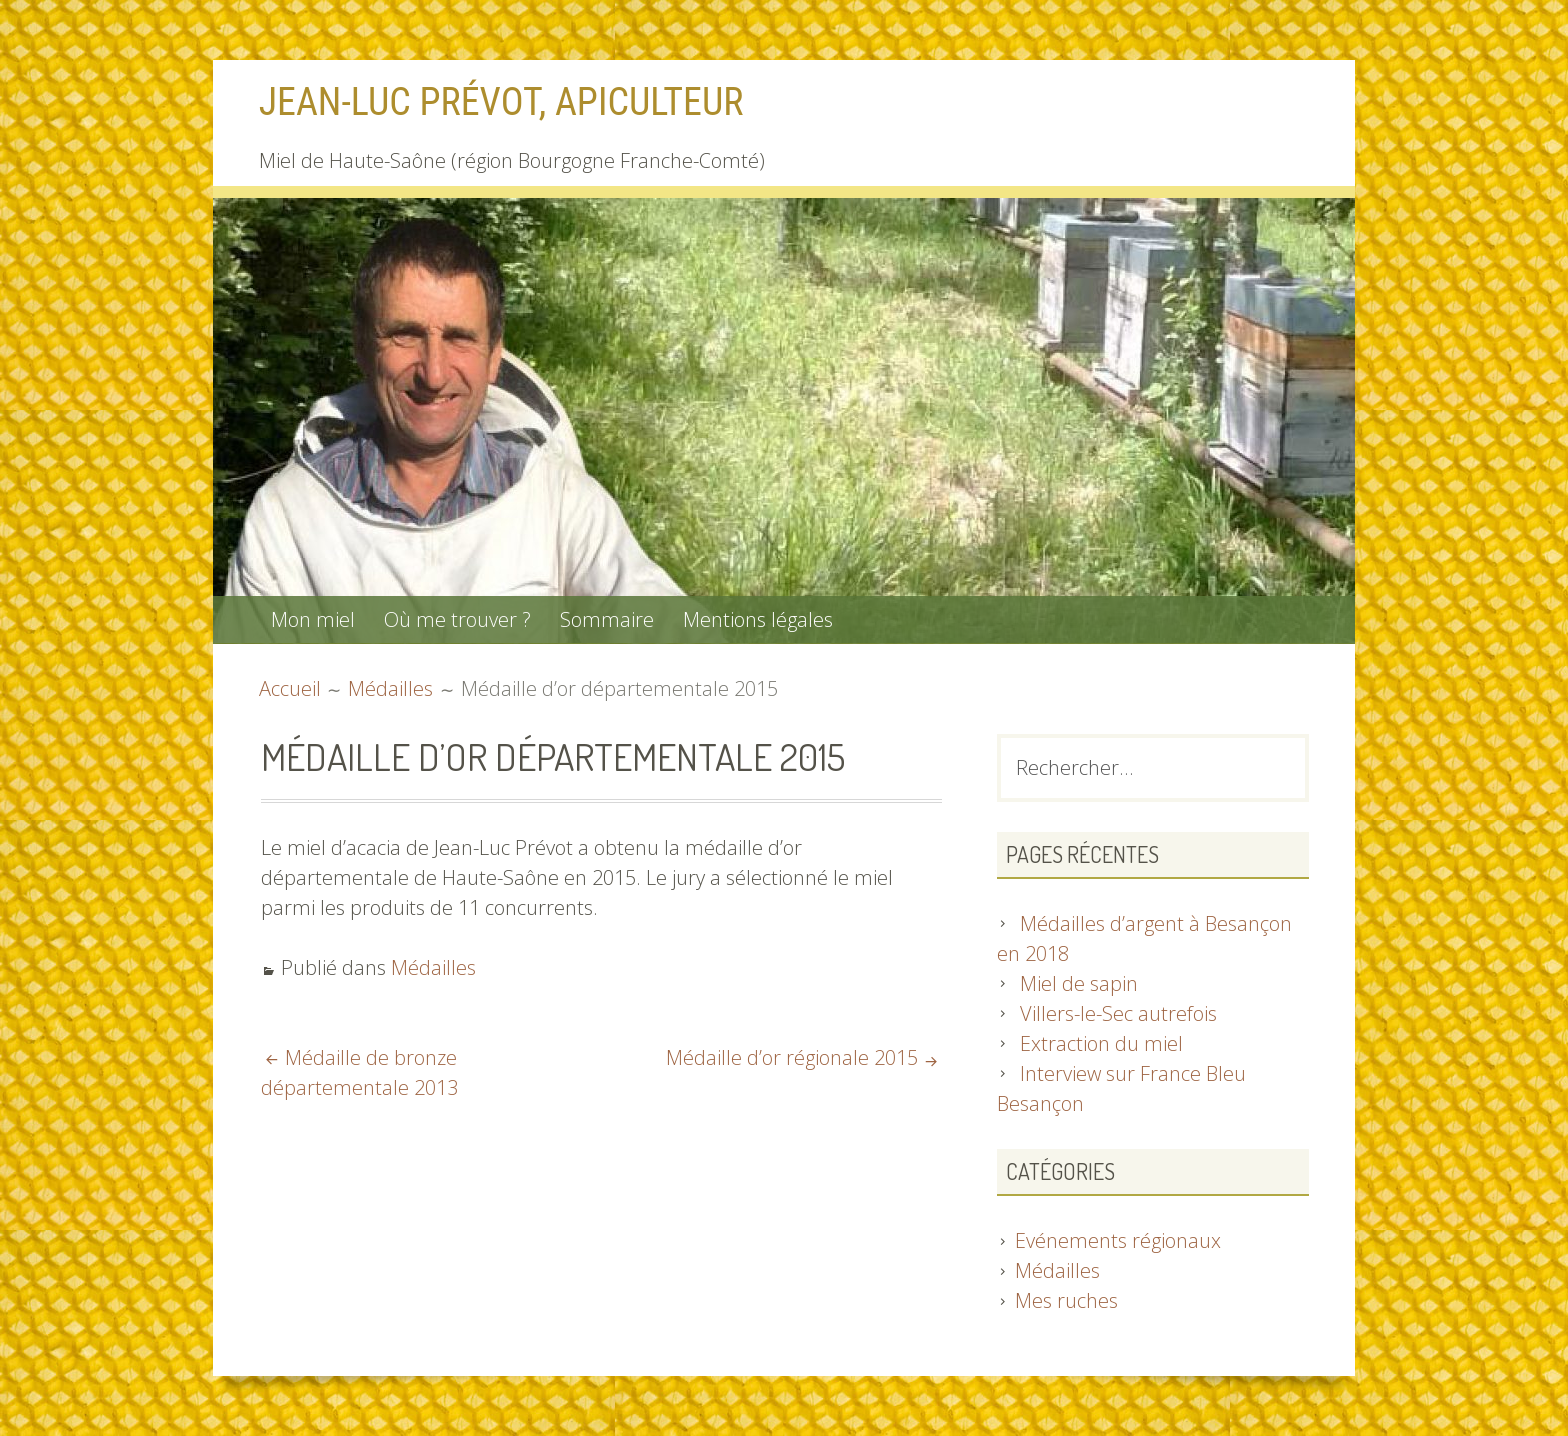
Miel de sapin (1079, 983)
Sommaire (607, 619)
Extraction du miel (1101, 1043)
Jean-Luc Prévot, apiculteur (501, 102)
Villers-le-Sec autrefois (1118, 1013)
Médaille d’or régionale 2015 (792, 1057)
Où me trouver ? (457, 619)
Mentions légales (758, 619)
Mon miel (313, 619)
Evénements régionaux (1118, 1240)
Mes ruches (1066, 1300)
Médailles (433, 967)
